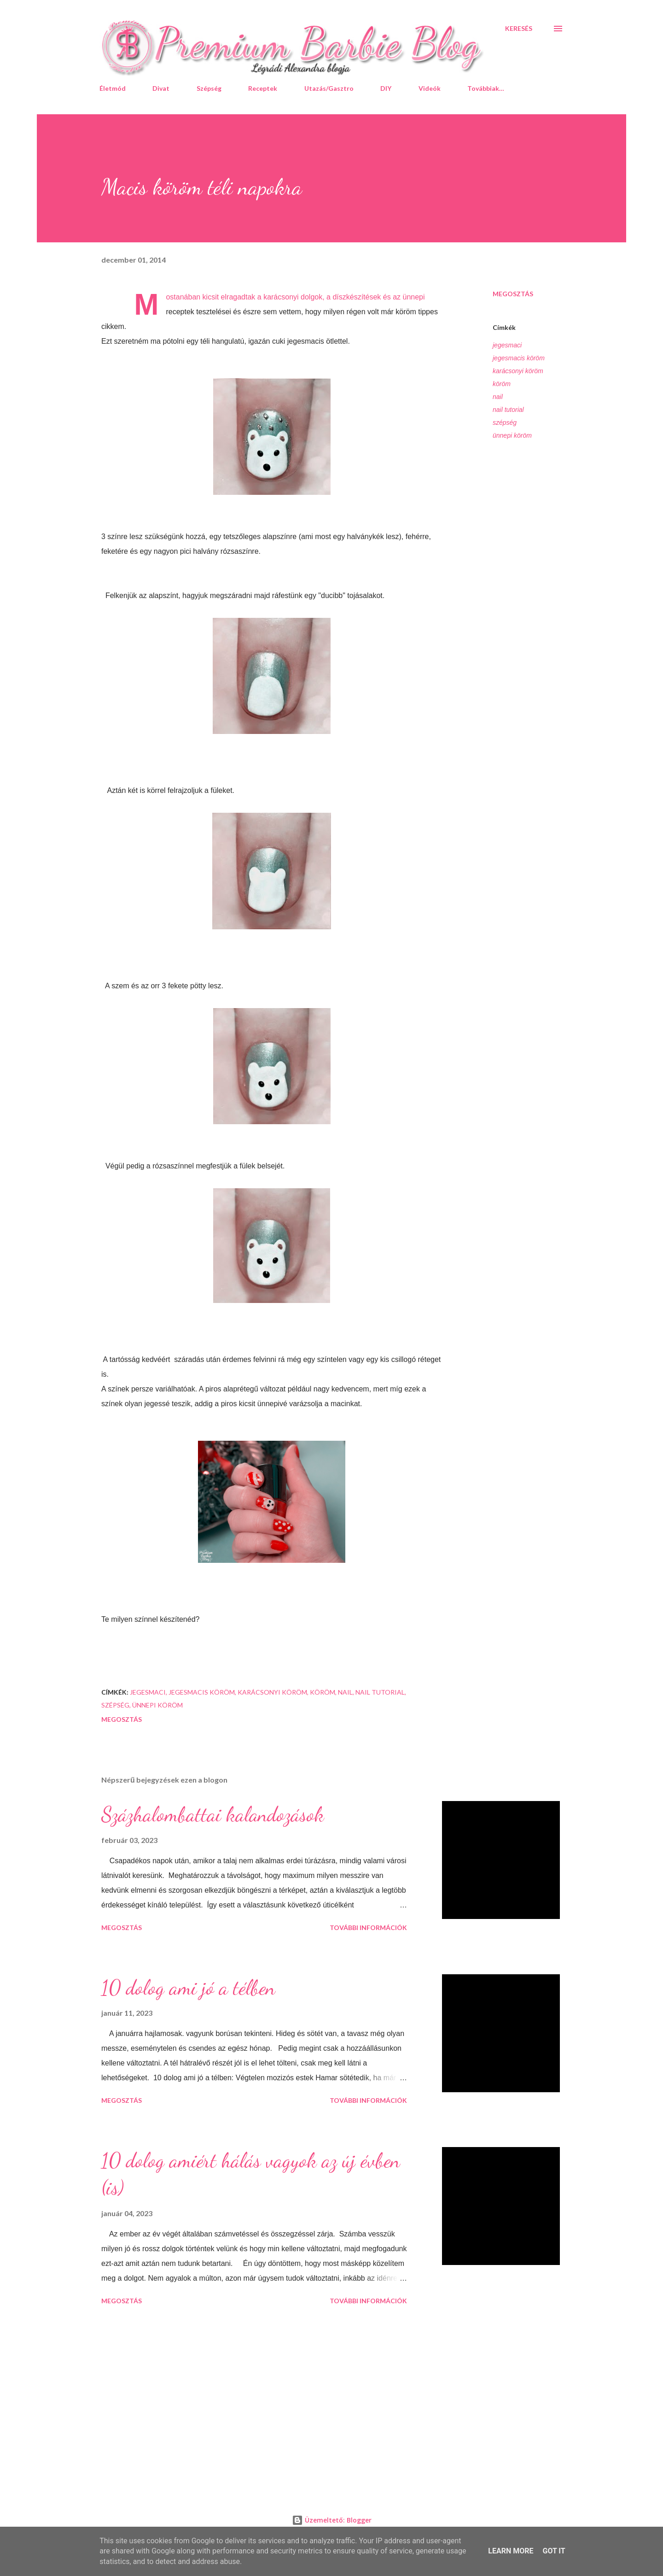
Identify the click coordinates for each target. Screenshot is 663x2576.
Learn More (510, 2551)
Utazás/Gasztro (329, 88)
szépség (505, 422)
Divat (160, 88)
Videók (430, 88)
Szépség (209, 88)
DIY (385, 88)
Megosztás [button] (513, 294)
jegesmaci (507, 345)
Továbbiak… (485, 88)
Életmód (112, 88)
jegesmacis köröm (519, 358)
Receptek (262, 88)
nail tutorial (508, 409)
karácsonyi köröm (518, 371)
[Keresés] (518, 28)
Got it (553, 2551)
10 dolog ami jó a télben (188, 1988)
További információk (368, 1927)
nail (498, 396)
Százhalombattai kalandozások (212, 1814)
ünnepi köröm (512, 435)
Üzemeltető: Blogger (332, 2520)
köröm (502, 383)
